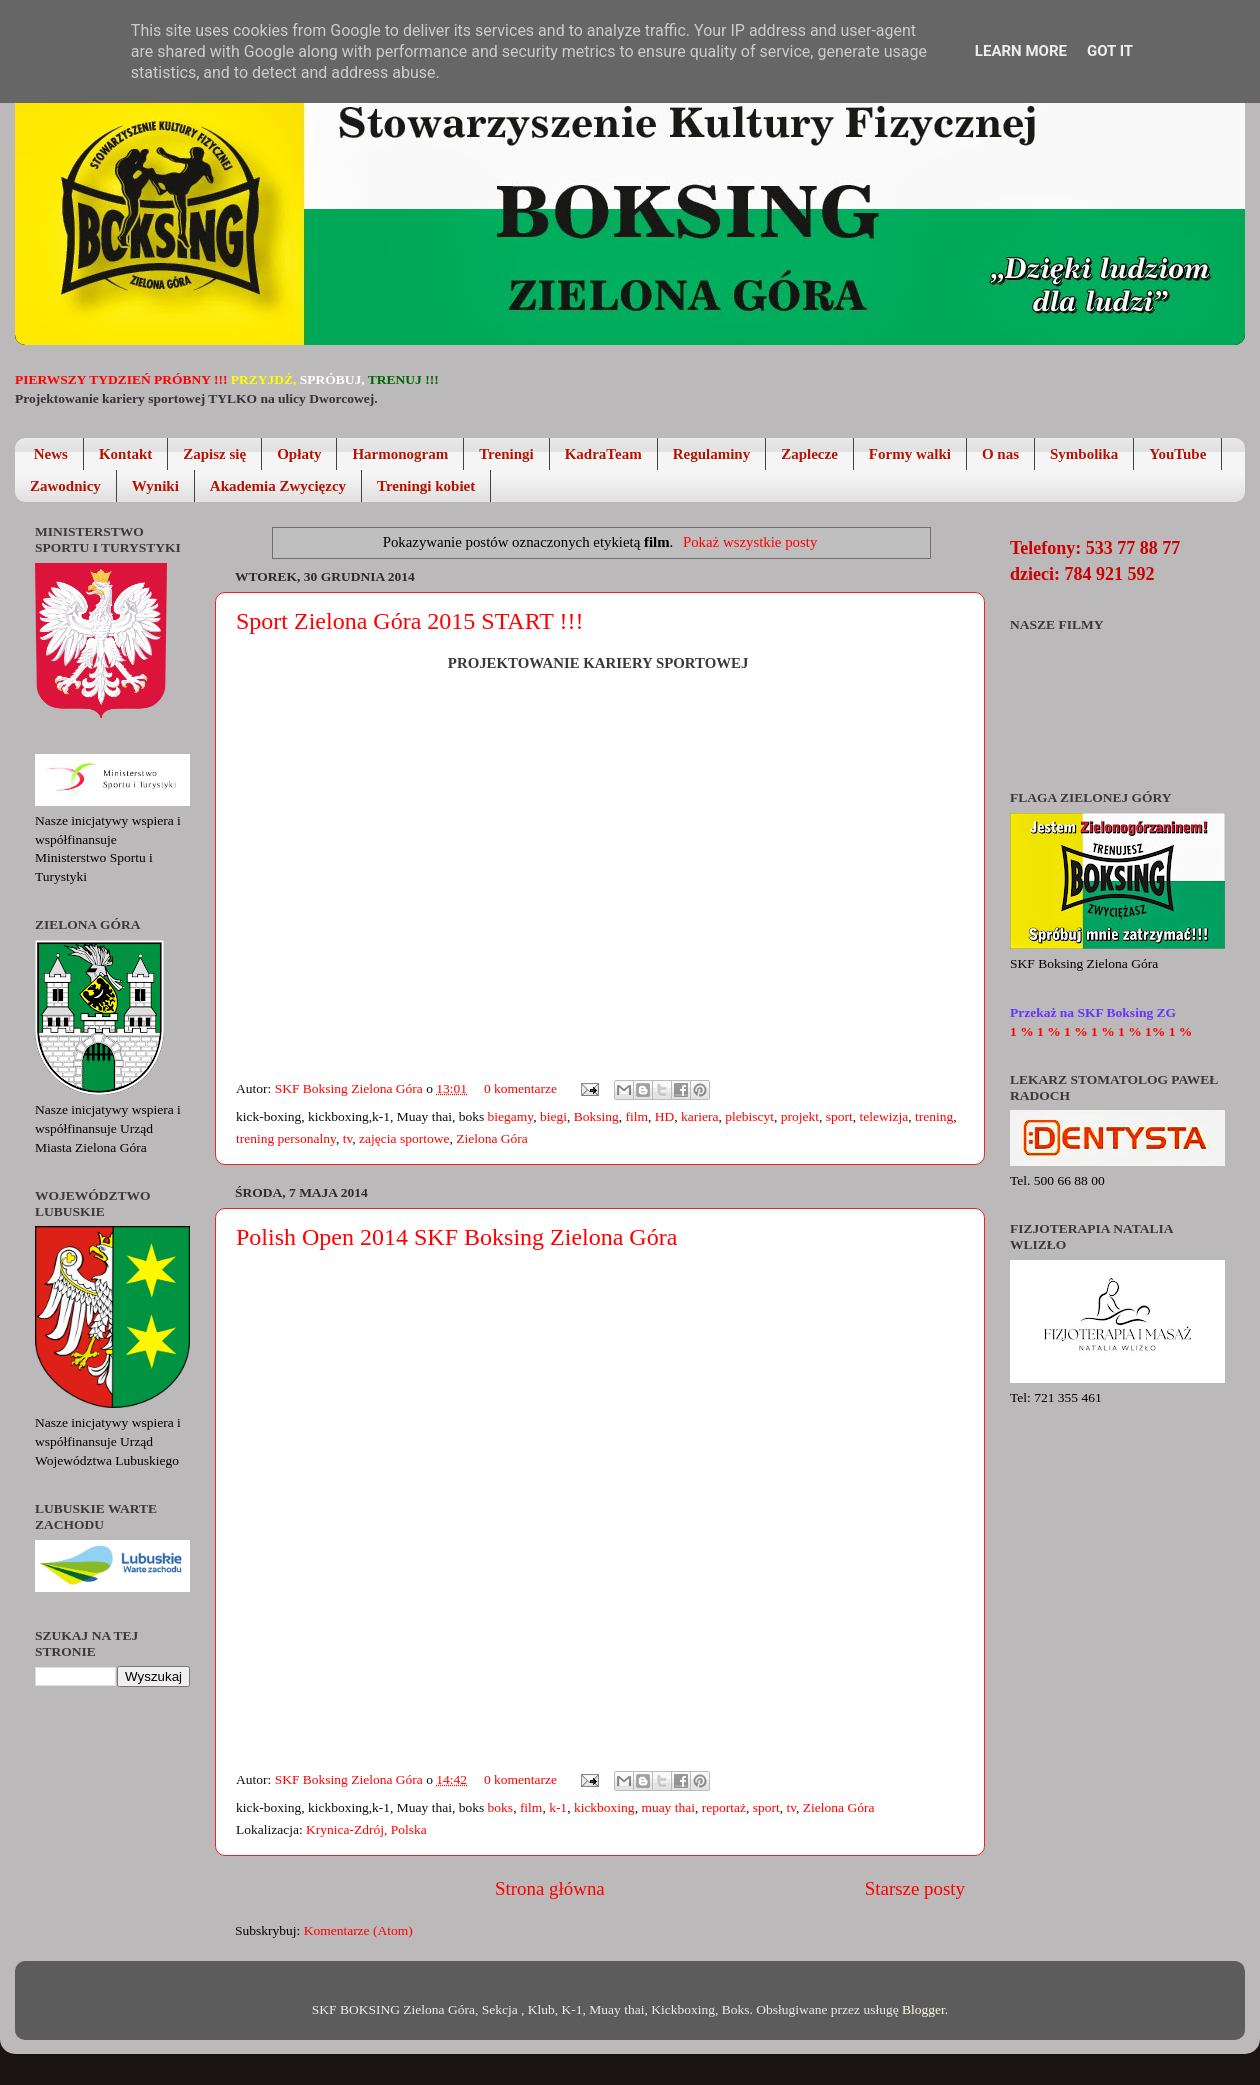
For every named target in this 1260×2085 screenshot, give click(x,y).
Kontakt (125, 454)
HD (665, 1116)
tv (348, 1138)
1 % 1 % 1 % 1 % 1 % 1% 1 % (1101, 1031)
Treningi (506, 454)
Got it (1110, 51)
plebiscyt (749, 1116)
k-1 (558, 1807)
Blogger (923, 2009)
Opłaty (299, 454)
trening (934, 1116)
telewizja (883, 1116)
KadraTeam (603, 454)
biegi (553, 1116)
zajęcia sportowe (404, 1138)
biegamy (511, 1116)
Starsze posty (915, 1888)
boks (501, 1807)
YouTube (1177, 454)
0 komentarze (520, 1088)
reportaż (724, 1807)
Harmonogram (400, 454)
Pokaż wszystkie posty (750, 542)
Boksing (596, 1116)
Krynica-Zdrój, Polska (366, 1829)
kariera (699, 1116)
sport (839, 1116)
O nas (1000, 454)
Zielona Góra (492, 1138)
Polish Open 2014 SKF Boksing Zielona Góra (456, 1237)
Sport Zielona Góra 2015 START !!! (409, 621)
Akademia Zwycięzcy (278, 486)
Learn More (1021, 51)
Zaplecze (809, 454)
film (636, 1116)
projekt (800, 1116)
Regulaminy (712, 454)
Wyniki (155, 486)
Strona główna (550, 1888)
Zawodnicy (65, 486)
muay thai (668, 1807)
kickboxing (604, 1807)
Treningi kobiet (426, 486)
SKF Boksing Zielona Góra (351, 1088)
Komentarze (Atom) (358, 1930)
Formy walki (910, 454)
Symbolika (1084, 454)
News (51, 454)
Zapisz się (214, 454)
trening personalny (286, 1138)
